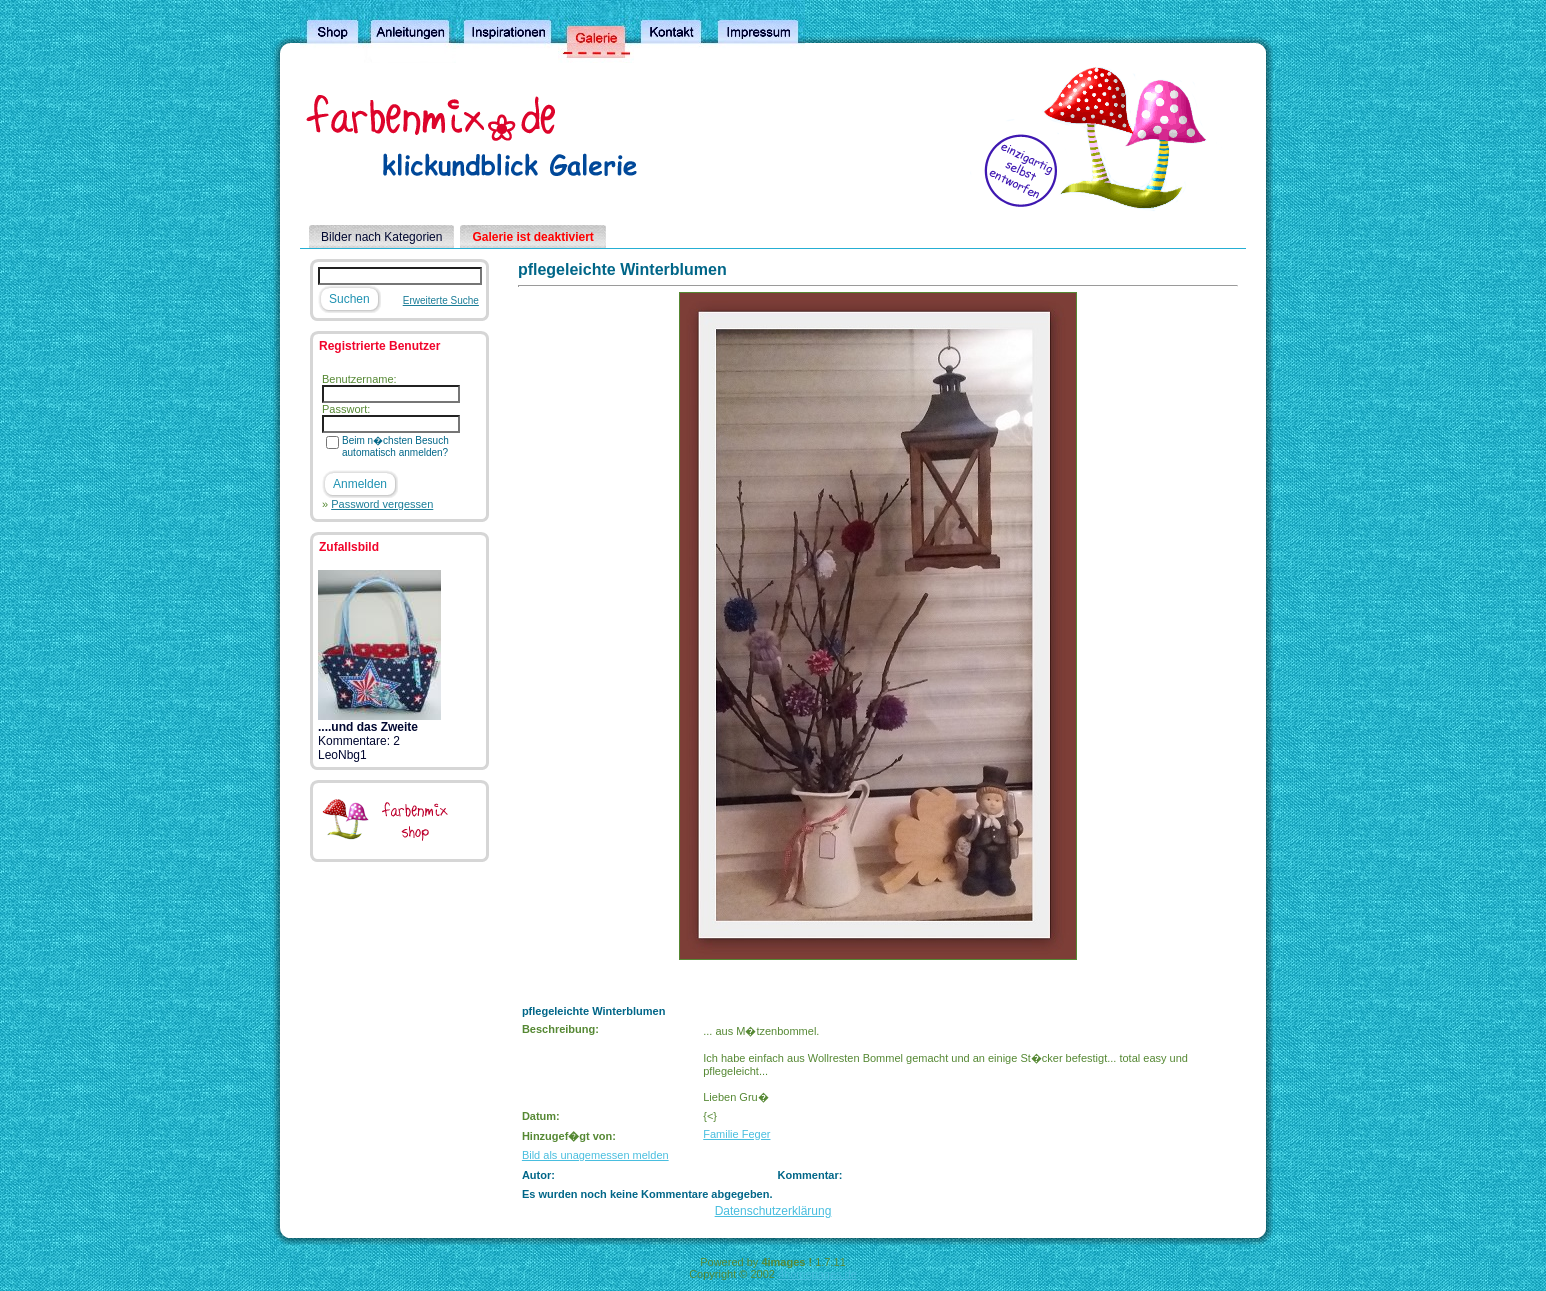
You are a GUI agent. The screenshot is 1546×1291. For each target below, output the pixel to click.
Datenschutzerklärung (773, 1211)
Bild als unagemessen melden (595, 1155)
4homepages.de (817, 1274)
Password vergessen (382, 504)
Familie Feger (736, 1134)
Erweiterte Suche (441, 300)
